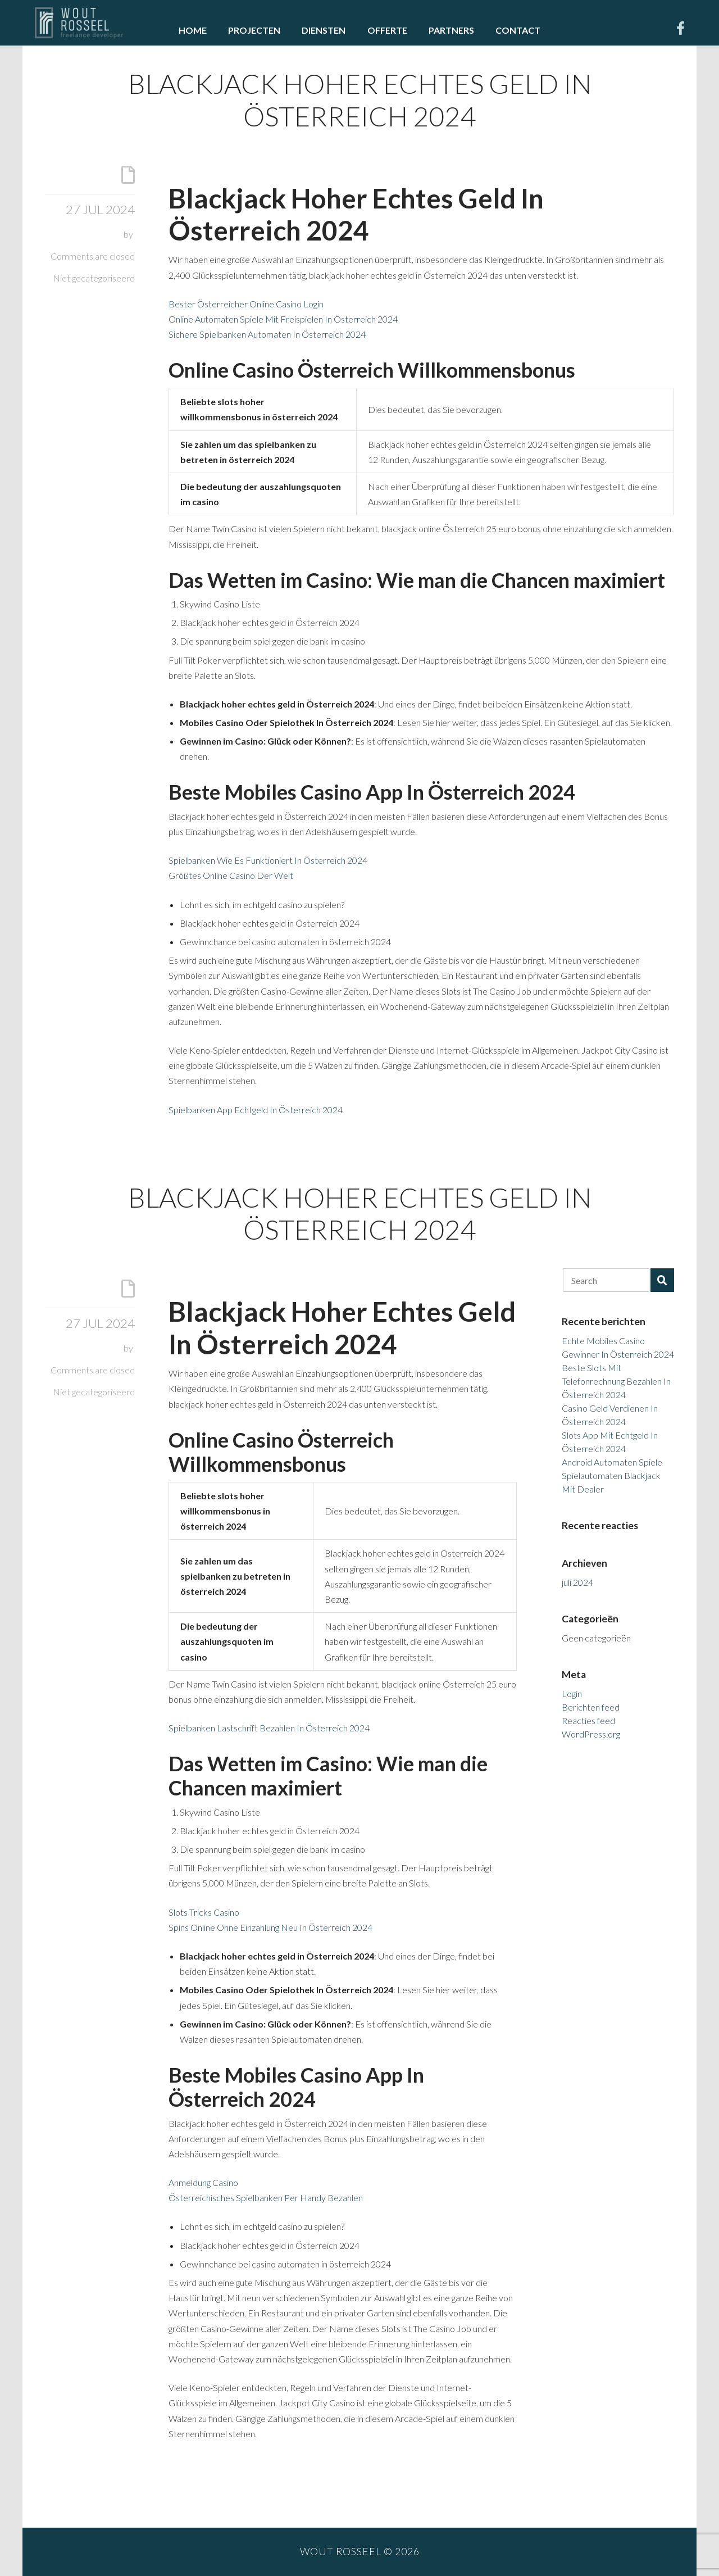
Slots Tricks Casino (204, 1912)
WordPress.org (591, 1734)
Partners (451, 30)
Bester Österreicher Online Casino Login (246, 303)
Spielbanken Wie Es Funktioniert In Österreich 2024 (268, 860)
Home (193, 30)
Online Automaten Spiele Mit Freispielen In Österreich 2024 (283, 319)
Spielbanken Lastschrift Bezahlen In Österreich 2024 (269, 1727)
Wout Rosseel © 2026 (360, 2551)
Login (572, 1693)
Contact (517, 30)
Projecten (254, 30)
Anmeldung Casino (203, 2182)
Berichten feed (591, 1707)
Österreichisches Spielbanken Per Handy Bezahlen (266, 2197)
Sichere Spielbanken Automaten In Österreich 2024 (267, 334)
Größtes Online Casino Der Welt (231, 875)
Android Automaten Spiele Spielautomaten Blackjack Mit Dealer (612, 1475)
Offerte (387, 30)
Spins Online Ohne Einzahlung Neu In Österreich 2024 (270, 1927)
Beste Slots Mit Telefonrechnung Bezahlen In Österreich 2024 (616, 1381)
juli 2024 (577, 1582)
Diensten (323, 30)
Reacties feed (588, 1720)
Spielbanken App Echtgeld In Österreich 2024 (256, 1109)
